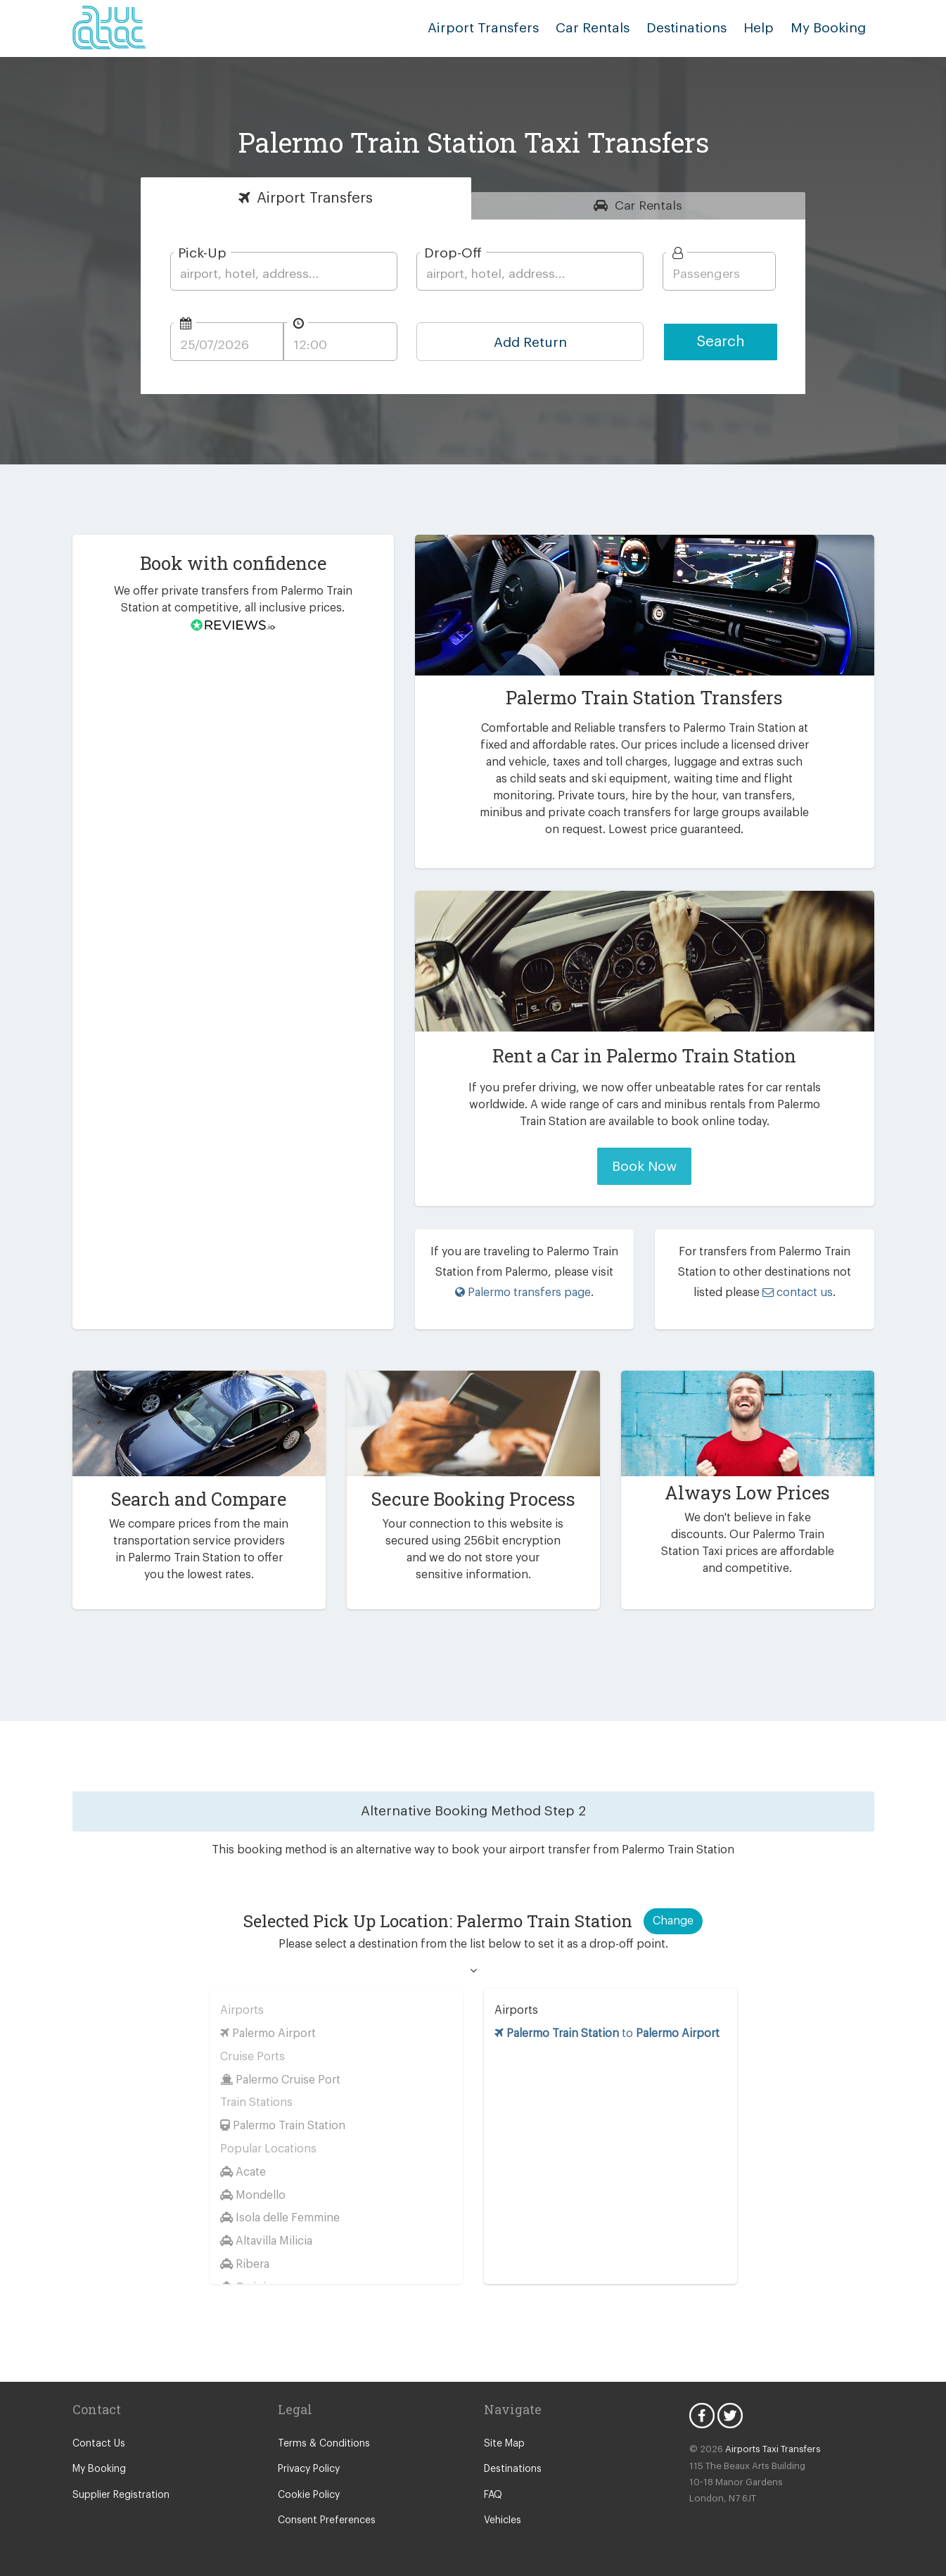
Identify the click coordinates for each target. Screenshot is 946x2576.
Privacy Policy (308, 2469)
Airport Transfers (504, 27)
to (608, 2033)
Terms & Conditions (320, 2443)
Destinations (696, 27)
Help (764, 27)
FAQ (494, 2495)
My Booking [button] (830, 27)
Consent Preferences (324, 2520)
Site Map (503, 2443)
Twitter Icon (730, 2415)
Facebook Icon (702, 2415)
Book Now (644, 1166)
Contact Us (96, 2443)
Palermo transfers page (523, 1292)
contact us (781, 1292)
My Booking (98, 2469)
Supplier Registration (118, 2495)
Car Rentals (606, 27)
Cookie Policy (308, 2495)
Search (721, 342)
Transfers (315, 198)
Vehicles (502, 2520)
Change (673, 1921)
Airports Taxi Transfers (767, 2449)
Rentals (649, 205)
